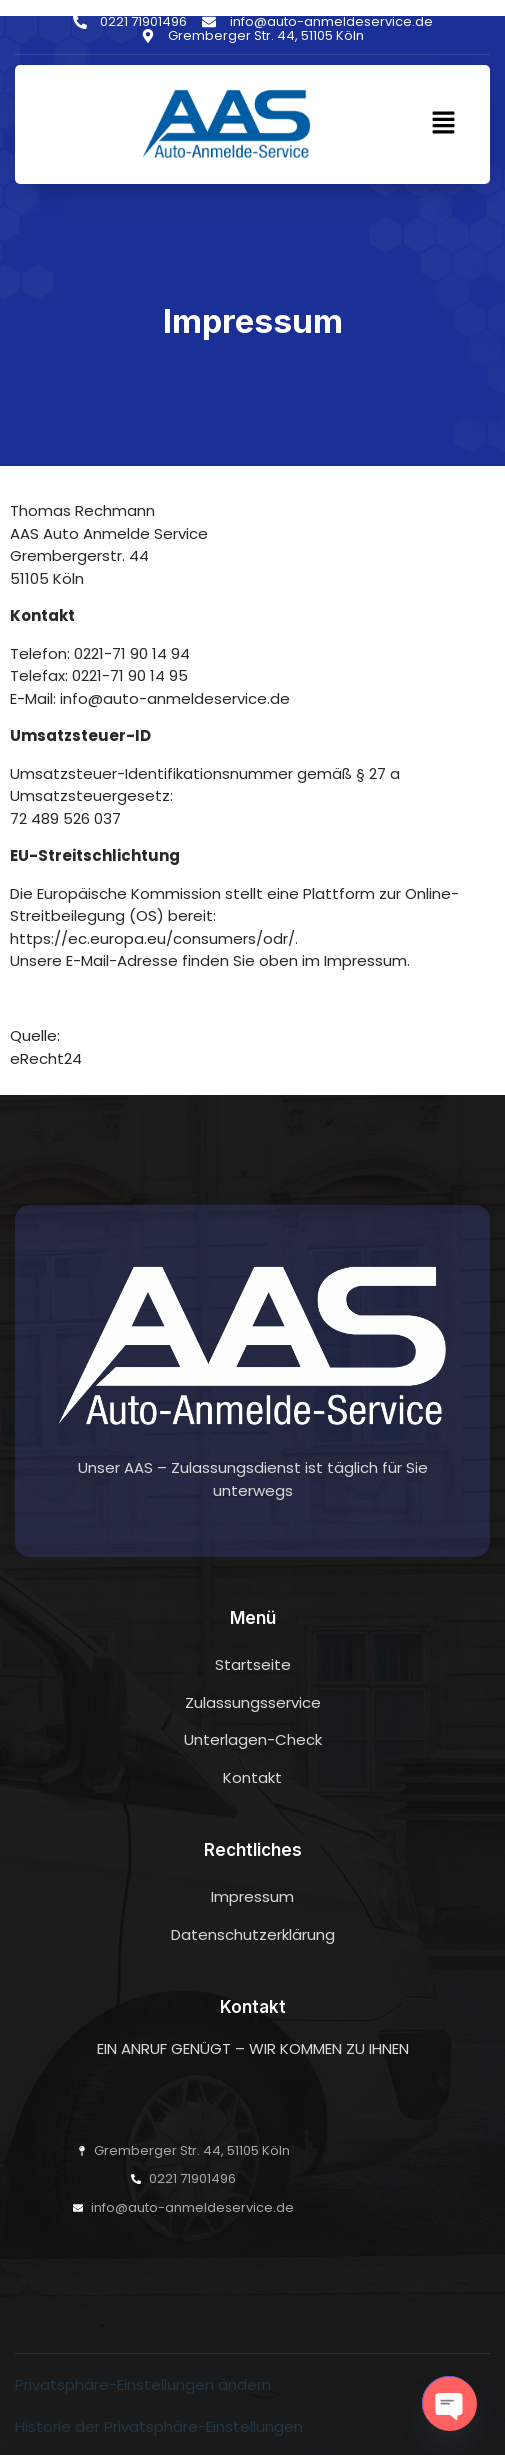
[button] (444, 124)
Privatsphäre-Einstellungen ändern (143, 2384)
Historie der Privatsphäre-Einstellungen (159, 2426)
